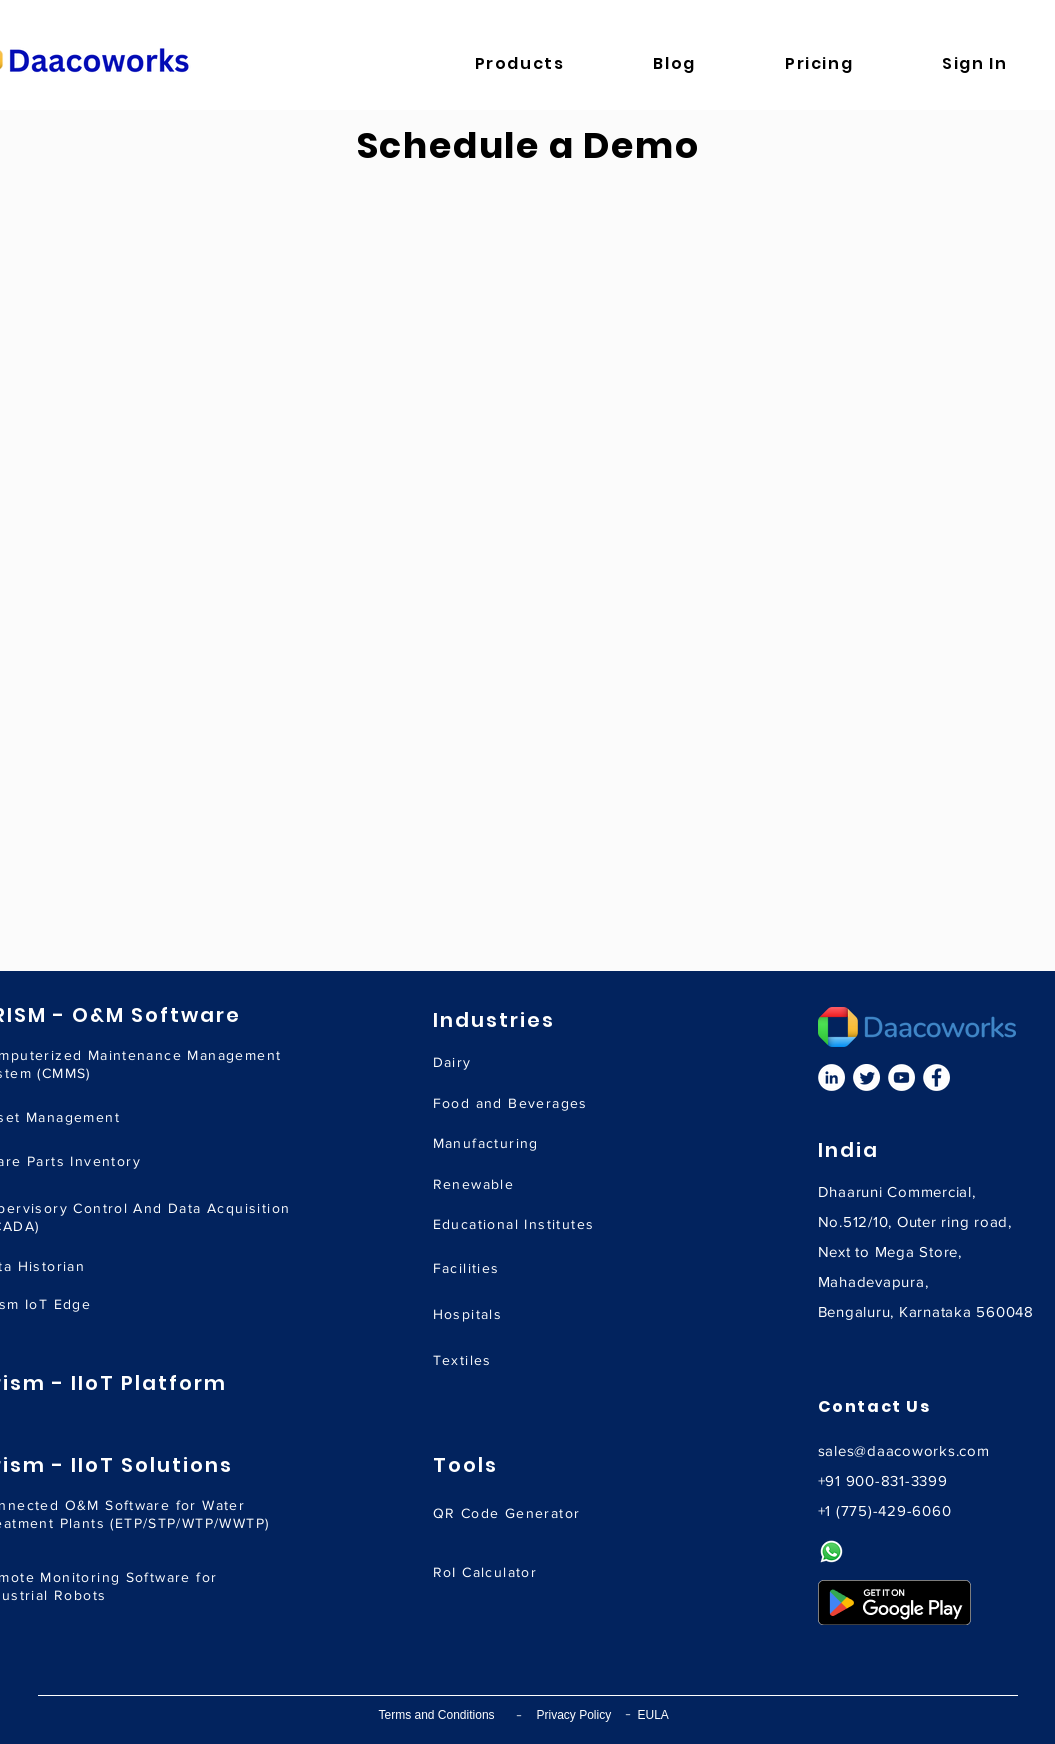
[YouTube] (901, 1077)
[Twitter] (866, 1077)
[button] (550, 63)
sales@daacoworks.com (904, 1450)
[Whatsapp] (831, 1551)
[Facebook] (936, 1077)
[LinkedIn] (831, 1077)
